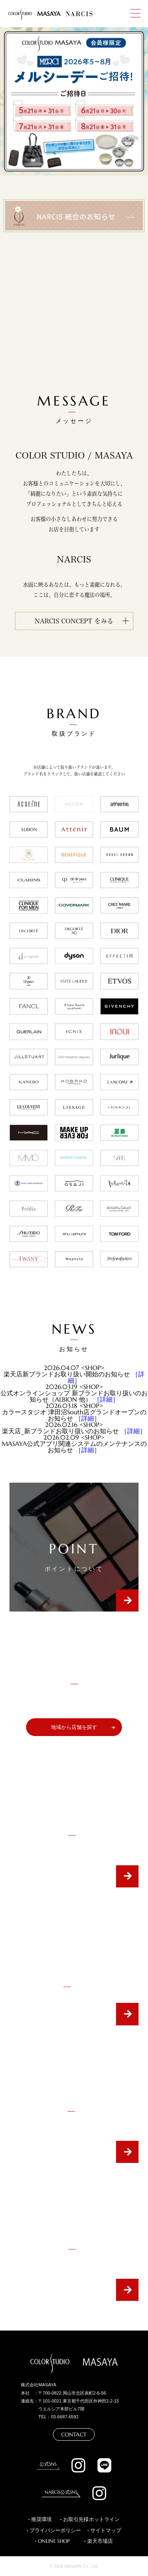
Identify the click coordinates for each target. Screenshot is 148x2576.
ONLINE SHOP (54, 2541)
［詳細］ (106, 1399)
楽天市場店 (100, 2541)
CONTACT (73, 2434)
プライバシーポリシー (55, 2530)
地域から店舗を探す (74, 1727)
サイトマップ (105, 2530)
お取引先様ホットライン (91, 2519)
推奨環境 (41, 2519)
